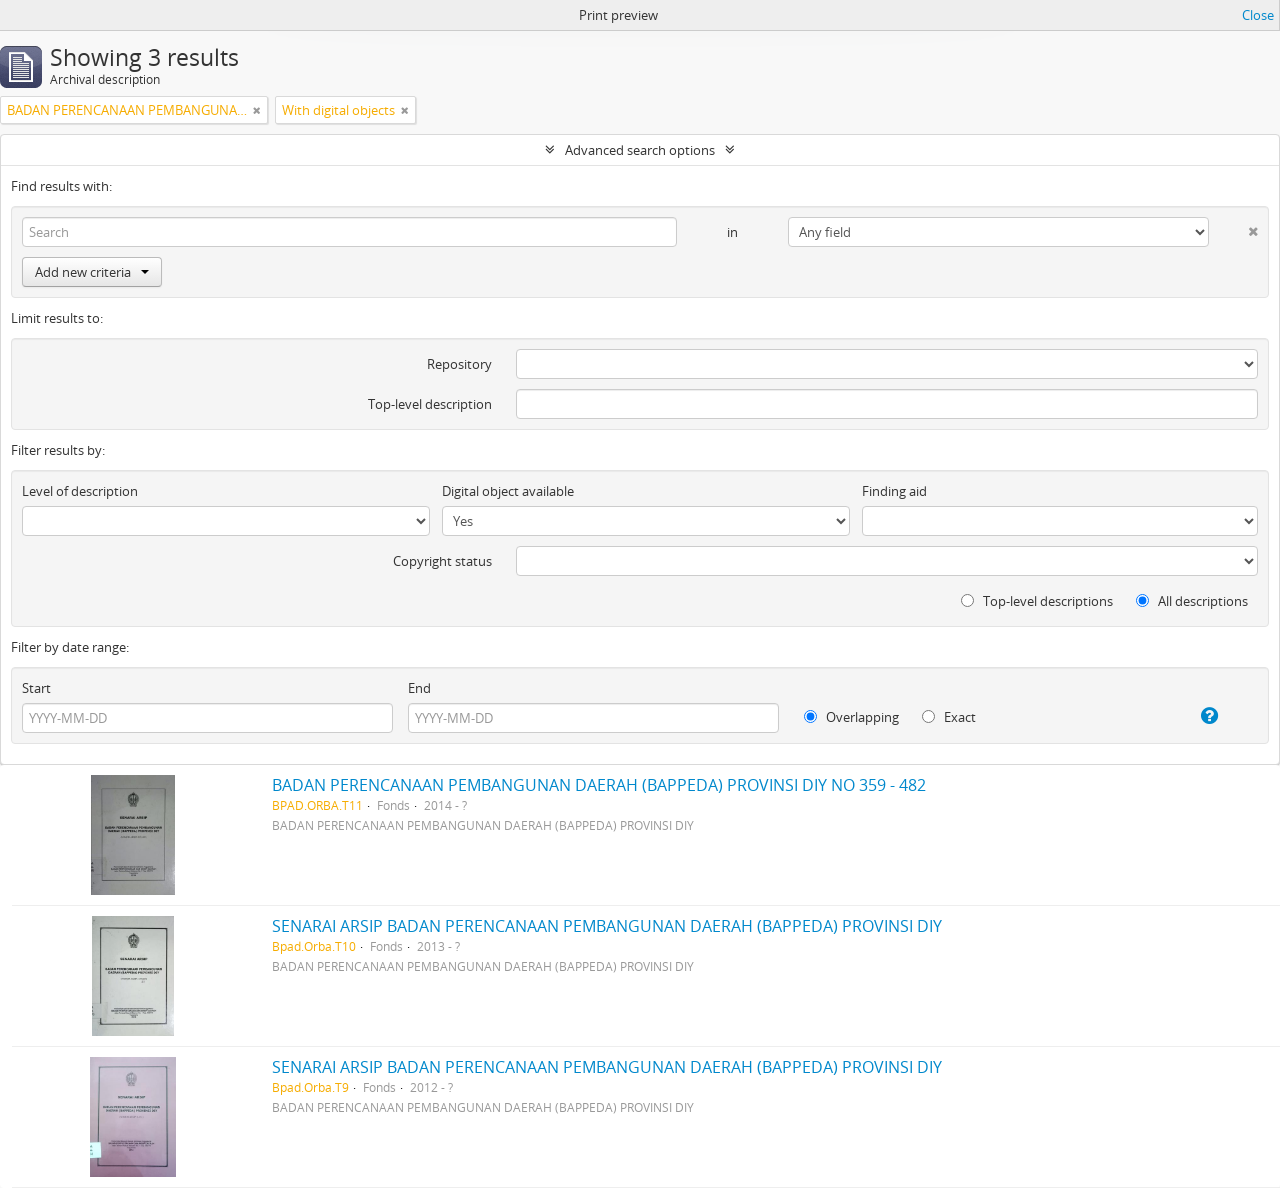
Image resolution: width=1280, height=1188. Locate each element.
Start (36, 688)
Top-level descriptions (1037, 601)
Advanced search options (640, 150)
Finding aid (894, 491)
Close (1258, 15)
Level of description (80, 491)
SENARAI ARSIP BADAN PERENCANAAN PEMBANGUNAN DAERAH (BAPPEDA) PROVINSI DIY (607, 926)
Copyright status (442, 561)
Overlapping (851, 717)
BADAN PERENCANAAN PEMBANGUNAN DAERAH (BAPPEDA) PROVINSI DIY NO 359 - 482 (599, 785)
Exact (949, 717)
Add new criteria (92, 272)
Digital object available (508, 491)
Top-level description (430, 404)
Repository (459, 364)
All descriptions (1192, 601)
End (419, 688)
